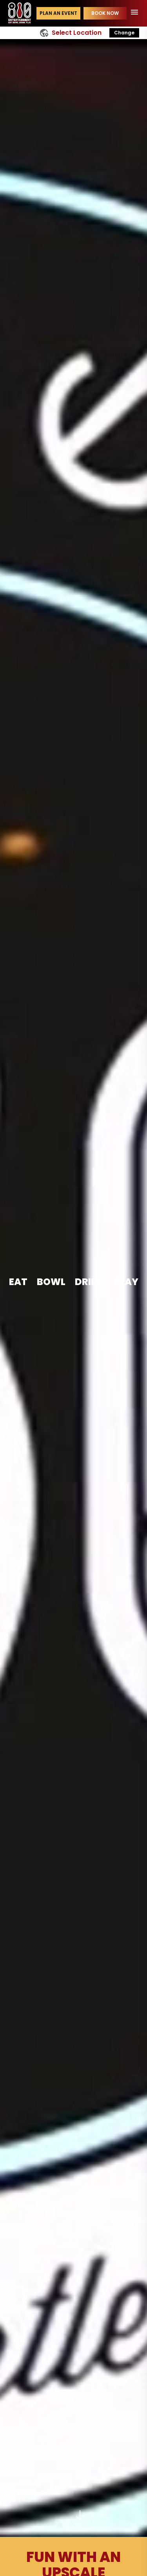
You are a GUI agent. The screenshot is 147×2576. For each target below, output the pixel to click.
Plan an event (58, 13)
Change (124, 32)
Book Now (105, 13)
